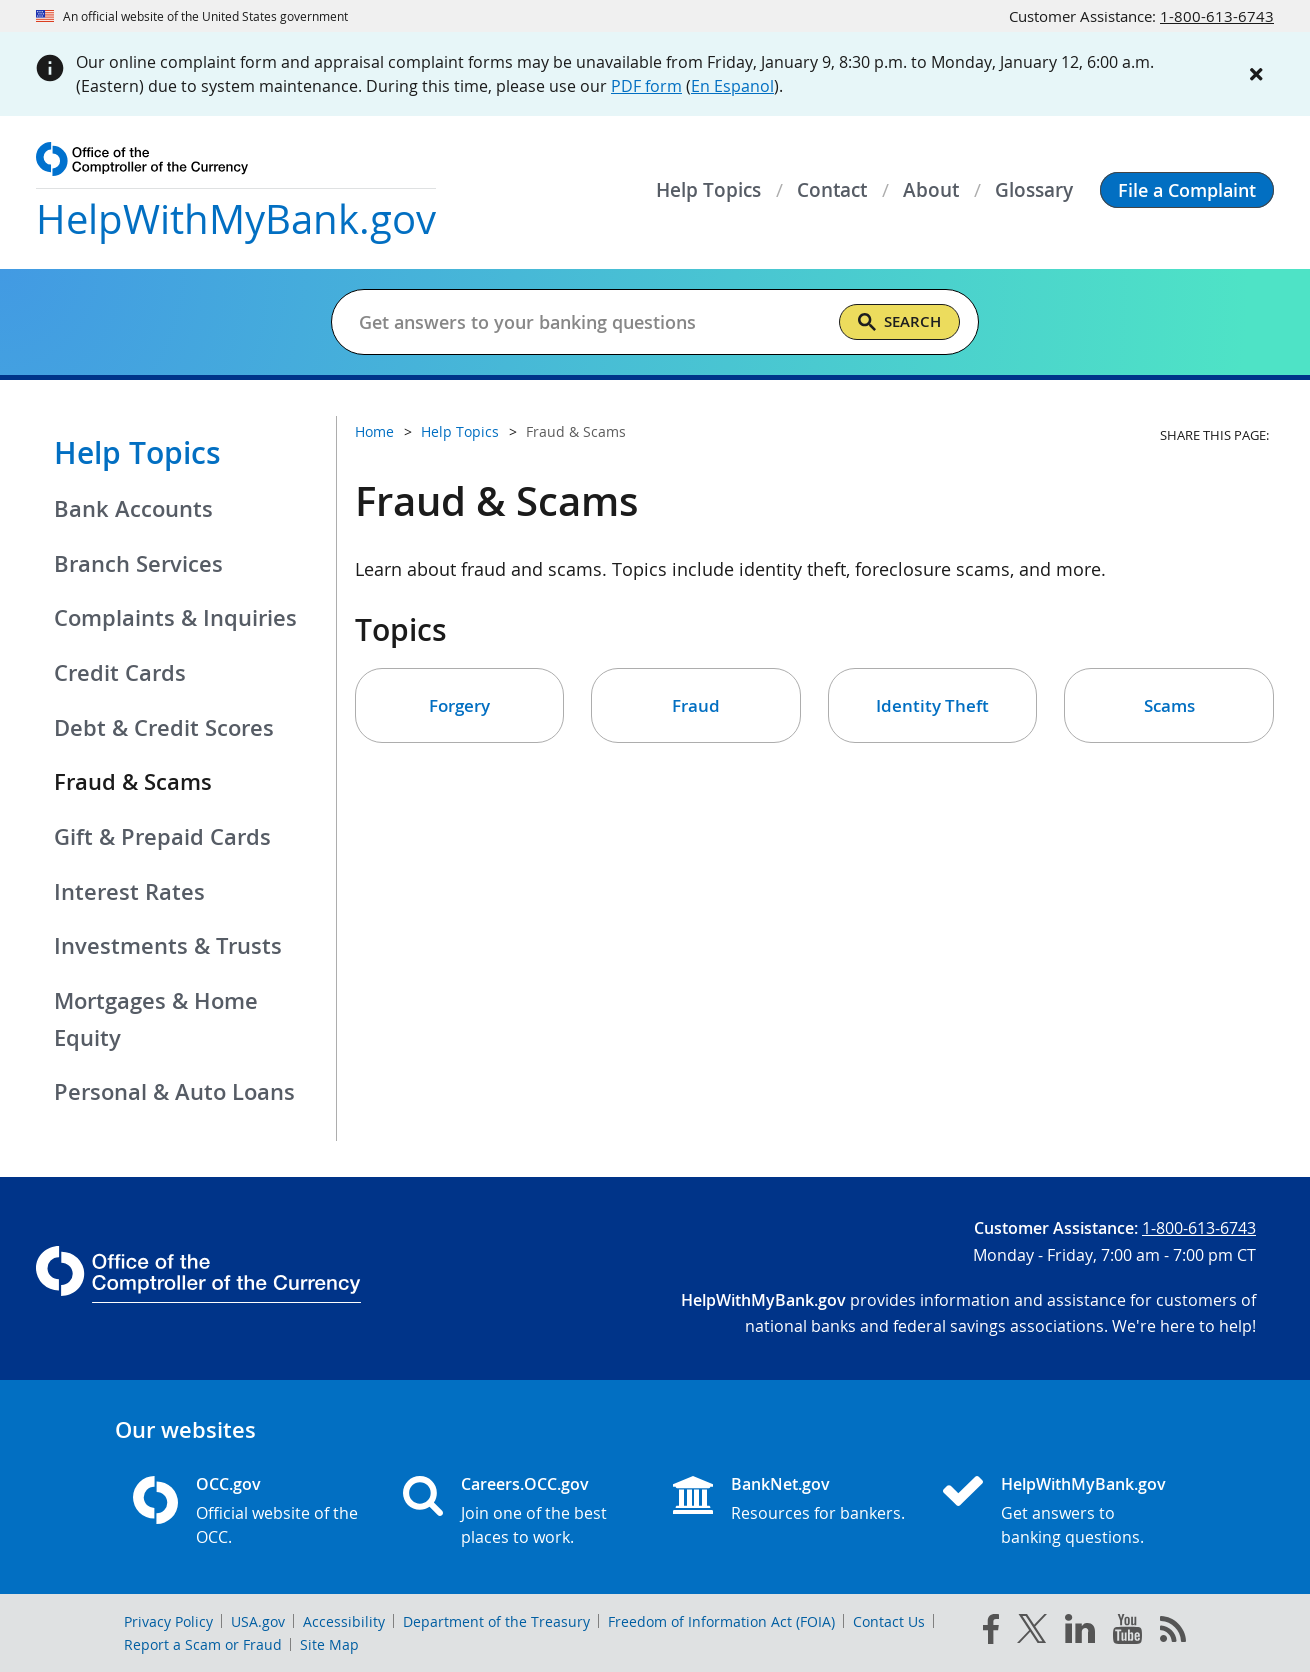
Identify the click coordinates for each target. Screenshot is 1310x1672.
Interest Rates (129, 892)
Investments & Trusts (168, 946)
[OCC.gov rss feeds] (1173, 1633)
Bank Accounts (133, 509)
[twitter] (1032, 1633)
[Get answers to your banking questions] (590, 322)
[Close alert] (1256, 74)
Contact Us (889, 1621)
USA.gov (258, 1621)
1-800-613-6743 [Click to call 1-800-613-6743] (1217, 16)
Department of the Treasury (496, 1621)
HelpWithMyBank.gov (1083, 1484)
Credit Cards (120, 673)
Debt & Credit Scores (164, 728)
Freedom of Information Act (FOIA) (721, 1621)
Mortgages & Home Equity (156, 1019)
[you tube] (1127, 1633)
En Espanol (732, 86)
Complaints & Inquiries (175, 618)
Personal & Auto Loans (174, 1092)
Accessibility (344, 1621)
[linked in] (1080, 1632)
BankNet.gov (780, 1484)
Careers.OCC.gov (525, 1484)
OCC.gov (228, 1484)
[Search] (899, 322)
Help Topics (137, 453)
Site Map (329, 1644)
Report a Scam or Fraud (203, 1644)
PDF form (646, 86)
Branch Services (138, 564)
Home (374, 431)
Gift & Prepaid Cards (162, 837)
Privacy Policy (168, 1621)
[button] (1187, 190)
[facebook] (991, 1633)
